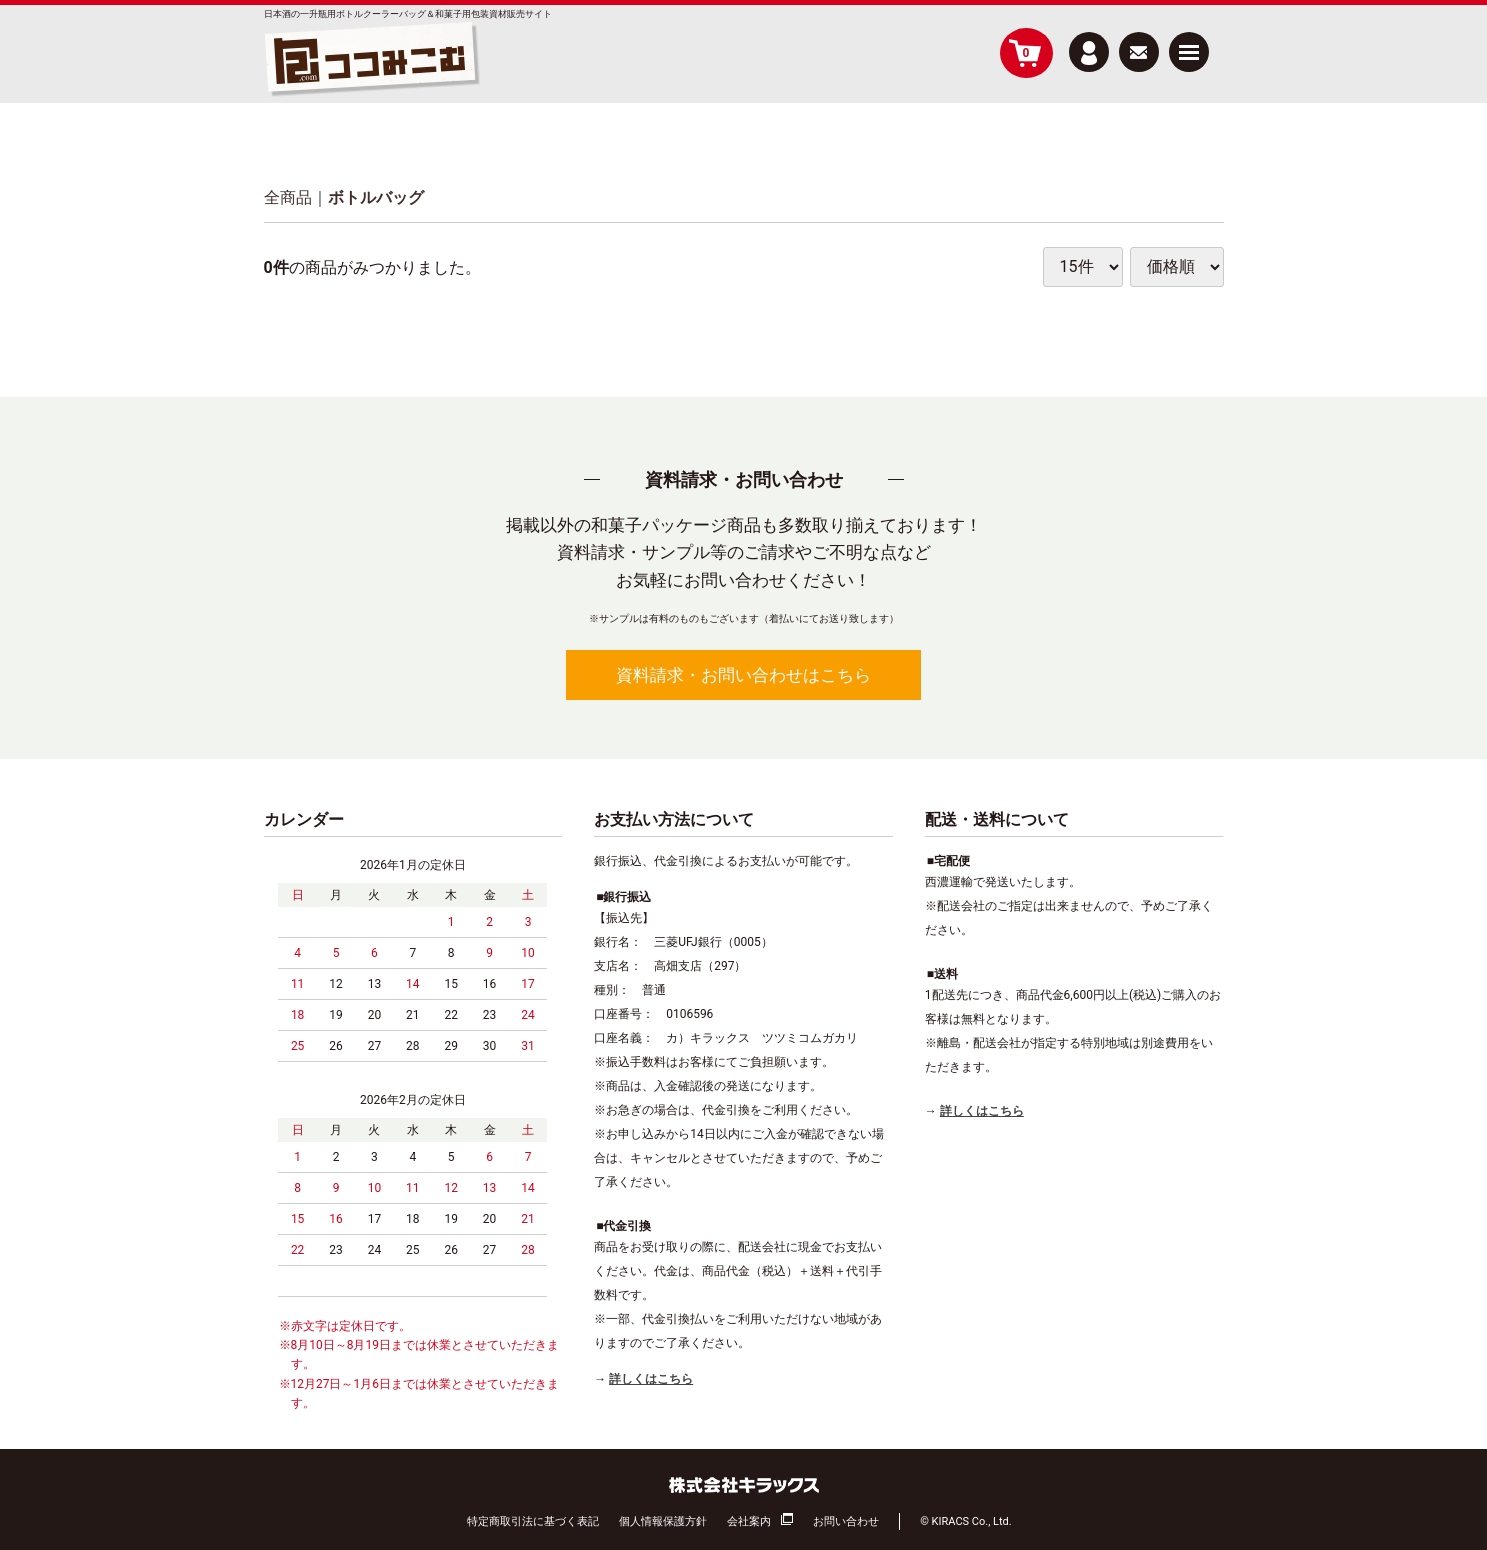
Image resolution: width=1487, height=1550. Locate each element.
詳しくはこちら (651, 1379)
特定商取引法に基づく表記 (533, 1520)
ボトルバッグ (376, 197)
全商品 (288, 197)
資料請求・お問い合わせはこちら (743, 674)
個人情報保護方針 (663, 1520)
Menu (1189, 44)
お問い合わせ (846, 1520)
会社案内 (749, 1520)
